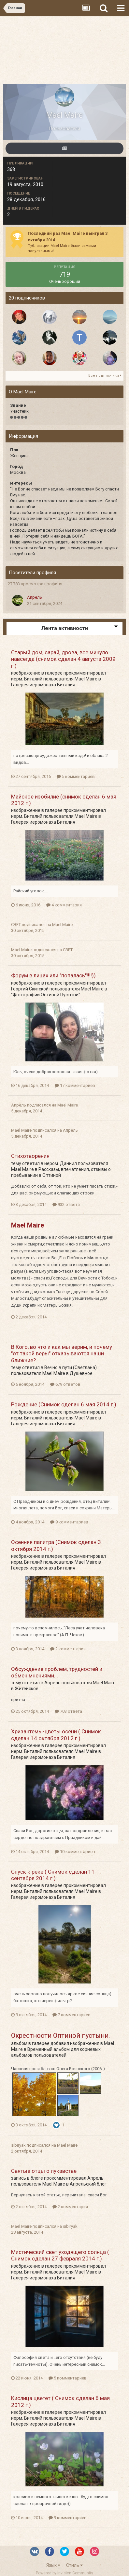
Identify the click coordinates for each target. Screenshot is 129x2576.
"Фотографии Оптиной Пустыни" (45, 994)
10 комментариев (75, 1851)
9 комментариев (69, 1522)
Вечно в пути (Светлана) (70, 1367)
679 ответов (65, 1384)
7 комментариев (71, 2014)
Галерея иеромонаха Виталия (43, 684)
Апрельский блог (88, 2184)
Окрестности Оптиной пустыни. (60, 2035)
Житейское (26, 1688)
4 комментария (64, 904)
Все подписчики (104, 375)
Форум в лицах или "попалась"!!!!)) (53, 975)
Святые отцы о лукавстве (44, 2171)
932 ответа (66, 1204)
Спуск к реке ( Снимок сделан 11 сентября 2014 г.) (53, 1874)
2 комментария (68, 1648)
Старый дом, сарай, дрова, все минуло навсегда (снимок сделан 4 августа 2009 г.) (63, 659)
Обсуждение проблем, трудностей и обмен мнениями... (56, 1672)
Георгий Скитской (30, 988)
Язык (53, 2565)
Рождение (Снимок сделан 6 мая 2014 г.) (63, 1404)
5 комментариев (76, 776)
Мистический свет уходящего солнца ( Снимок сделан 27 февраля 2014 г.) (60, 2255)
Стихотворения (30, 1156)
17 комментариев (75, 1085)
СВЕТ (16, 924)
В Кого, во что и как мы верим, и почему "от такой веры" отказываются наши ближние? (61, 1354)
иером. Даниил (60, 1163)
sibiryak (18, 2145)
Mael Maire (86, 678)
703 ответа (68, 1711)
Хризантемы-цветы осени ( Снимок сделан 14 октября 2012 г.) (56, 1734)
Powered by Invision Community (64, 2573)
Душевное (81, 1373)
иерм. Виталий (26, 678)
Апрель (34, 597)
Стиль (74, 2565)
